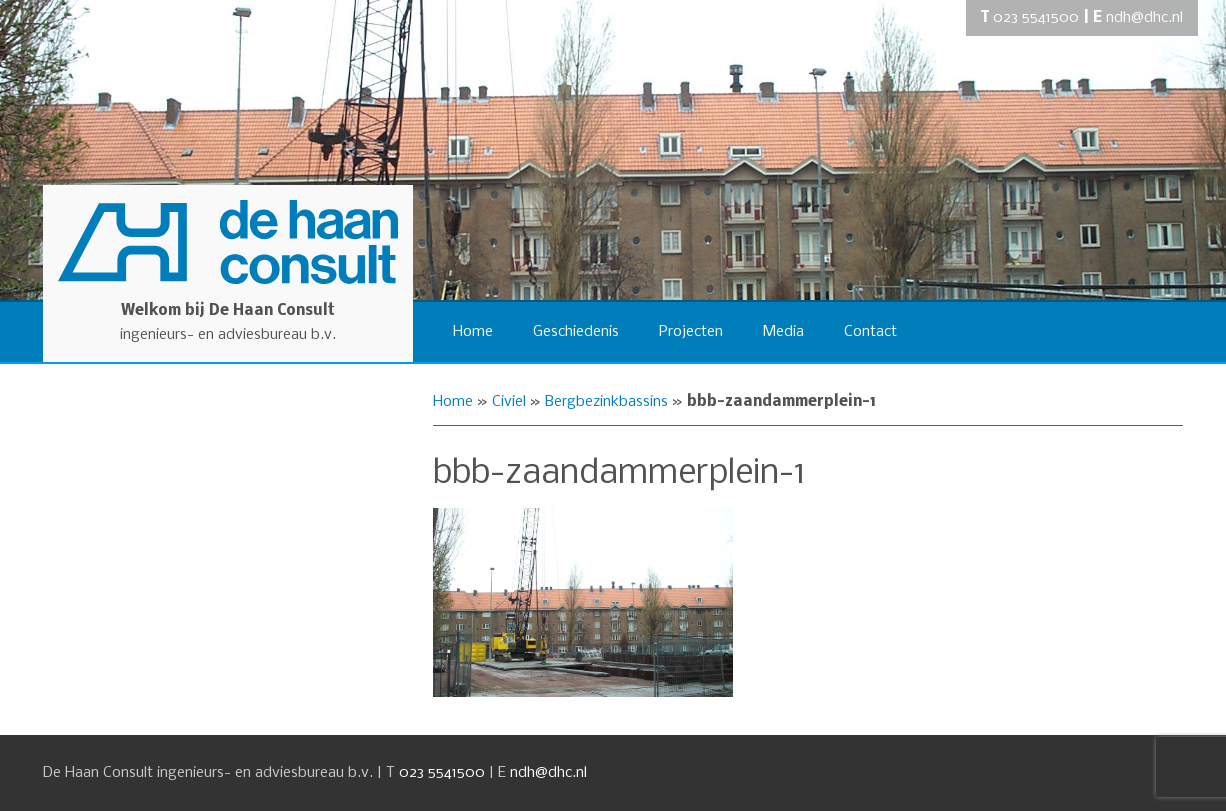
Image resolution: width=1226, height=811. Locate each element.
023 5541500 (1036, 18)
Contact (870, 332)
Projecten (691, 332)
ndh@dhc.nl (1144, 18)
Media (783, 332)
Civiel (509, 402)
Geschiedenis (576, 332)
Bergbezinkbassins (606, 402)
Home (473, 332)
